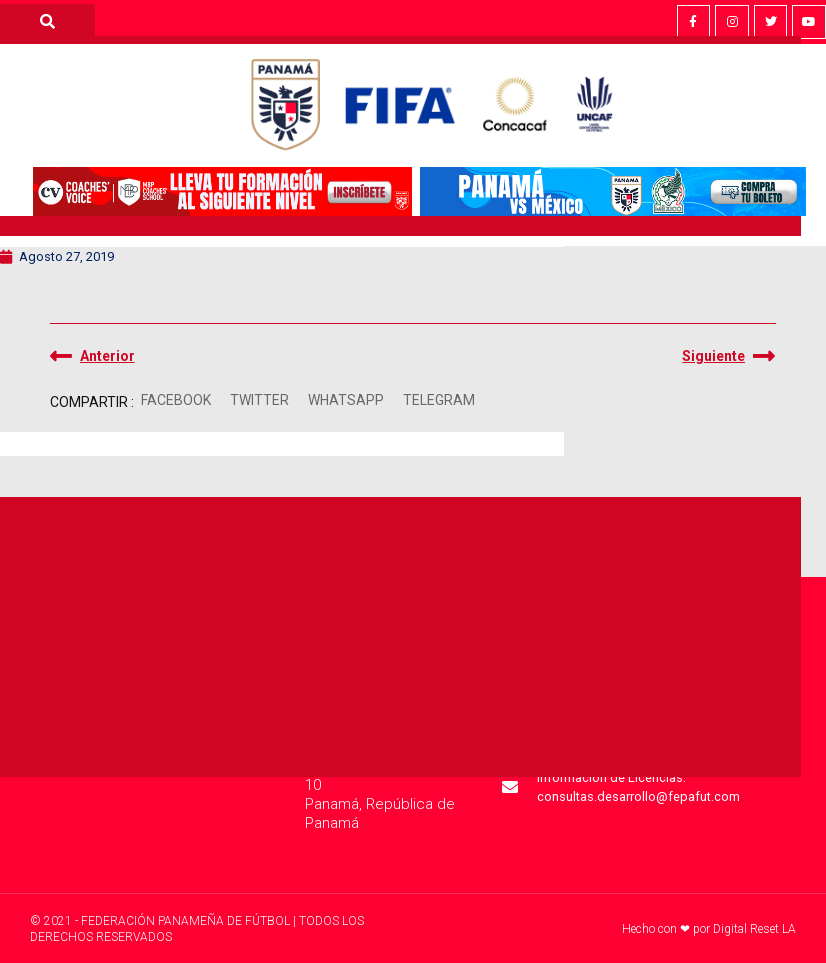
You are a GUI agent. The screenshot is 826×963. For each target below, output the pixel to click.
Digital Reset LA (754, 929)
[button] (176, 400)
